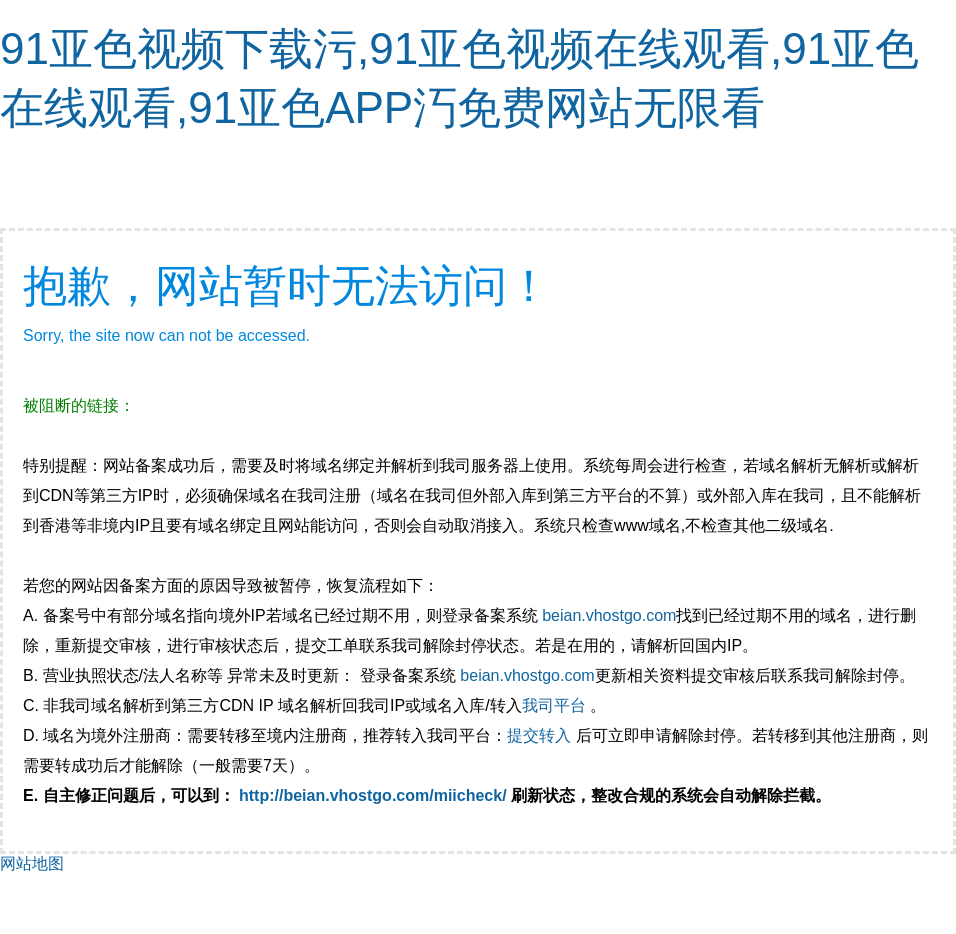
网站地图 (32, 863)
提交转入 (539, 735)
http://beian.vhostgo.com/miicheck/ (373, 795)
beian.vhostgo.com (609, 615)
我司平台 (556, 705)
